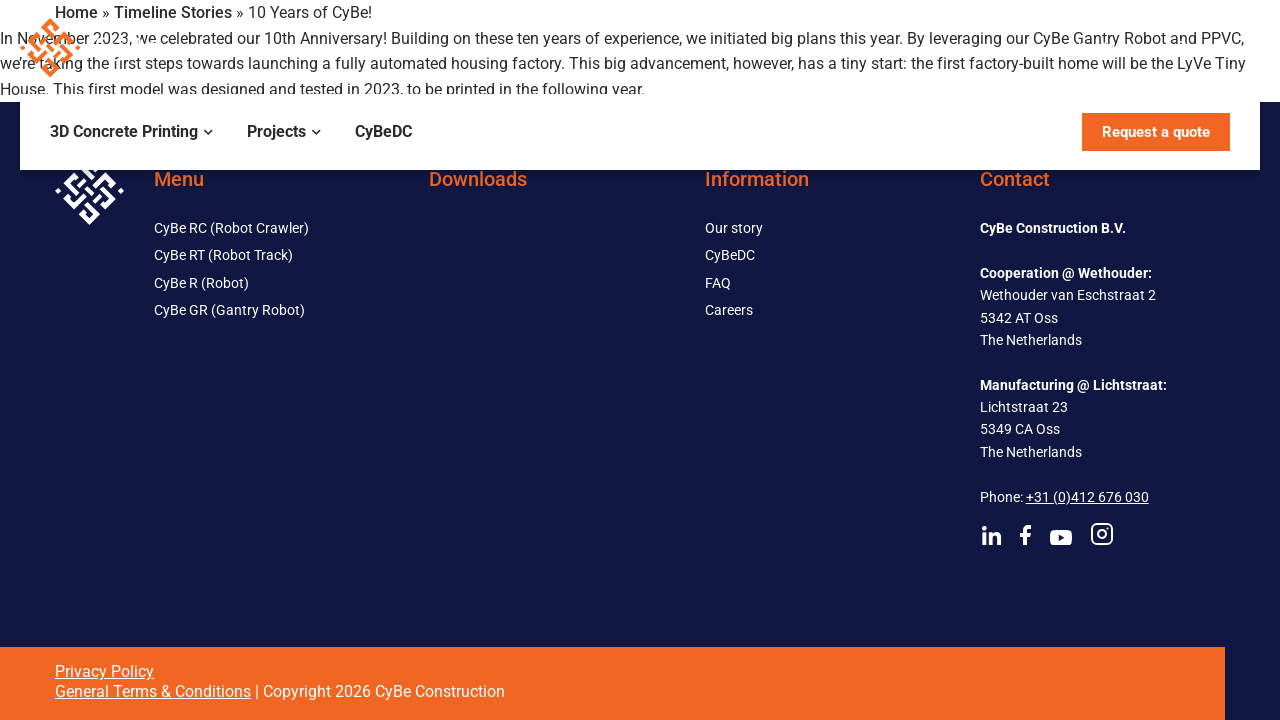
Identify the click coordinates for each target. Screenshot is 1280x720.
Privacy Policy (104, 671)
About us (1098, 47)
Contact (1203, 47)
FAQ (718, 283)
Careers (729, 310)
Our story (734, 228)
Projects (276, 131)
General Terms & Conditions (153, 691)
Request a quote (1156, 132)
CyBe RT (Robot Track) (223, 255)
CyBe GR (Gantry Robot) (229, 310)
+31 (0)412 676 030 (1087, 497)
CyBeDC (383, 131)
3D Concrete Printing (124, 131)
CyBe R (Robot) (201, 283)
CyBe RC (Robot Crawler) (231, 228)
